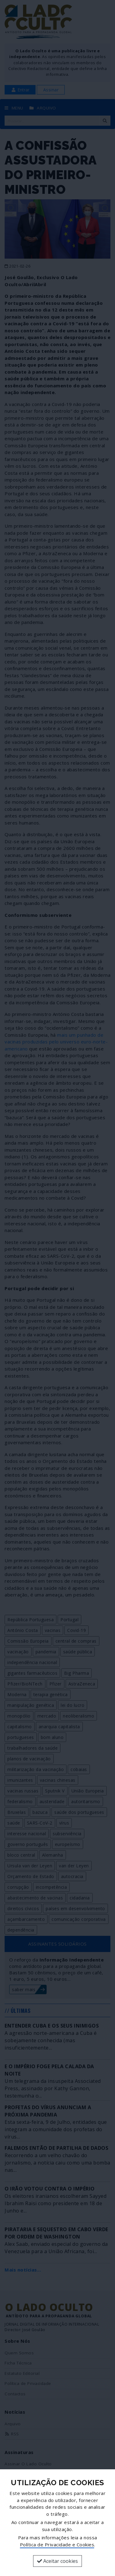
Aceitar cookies (57, 2561)
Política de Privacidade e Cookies (57, 2544)
